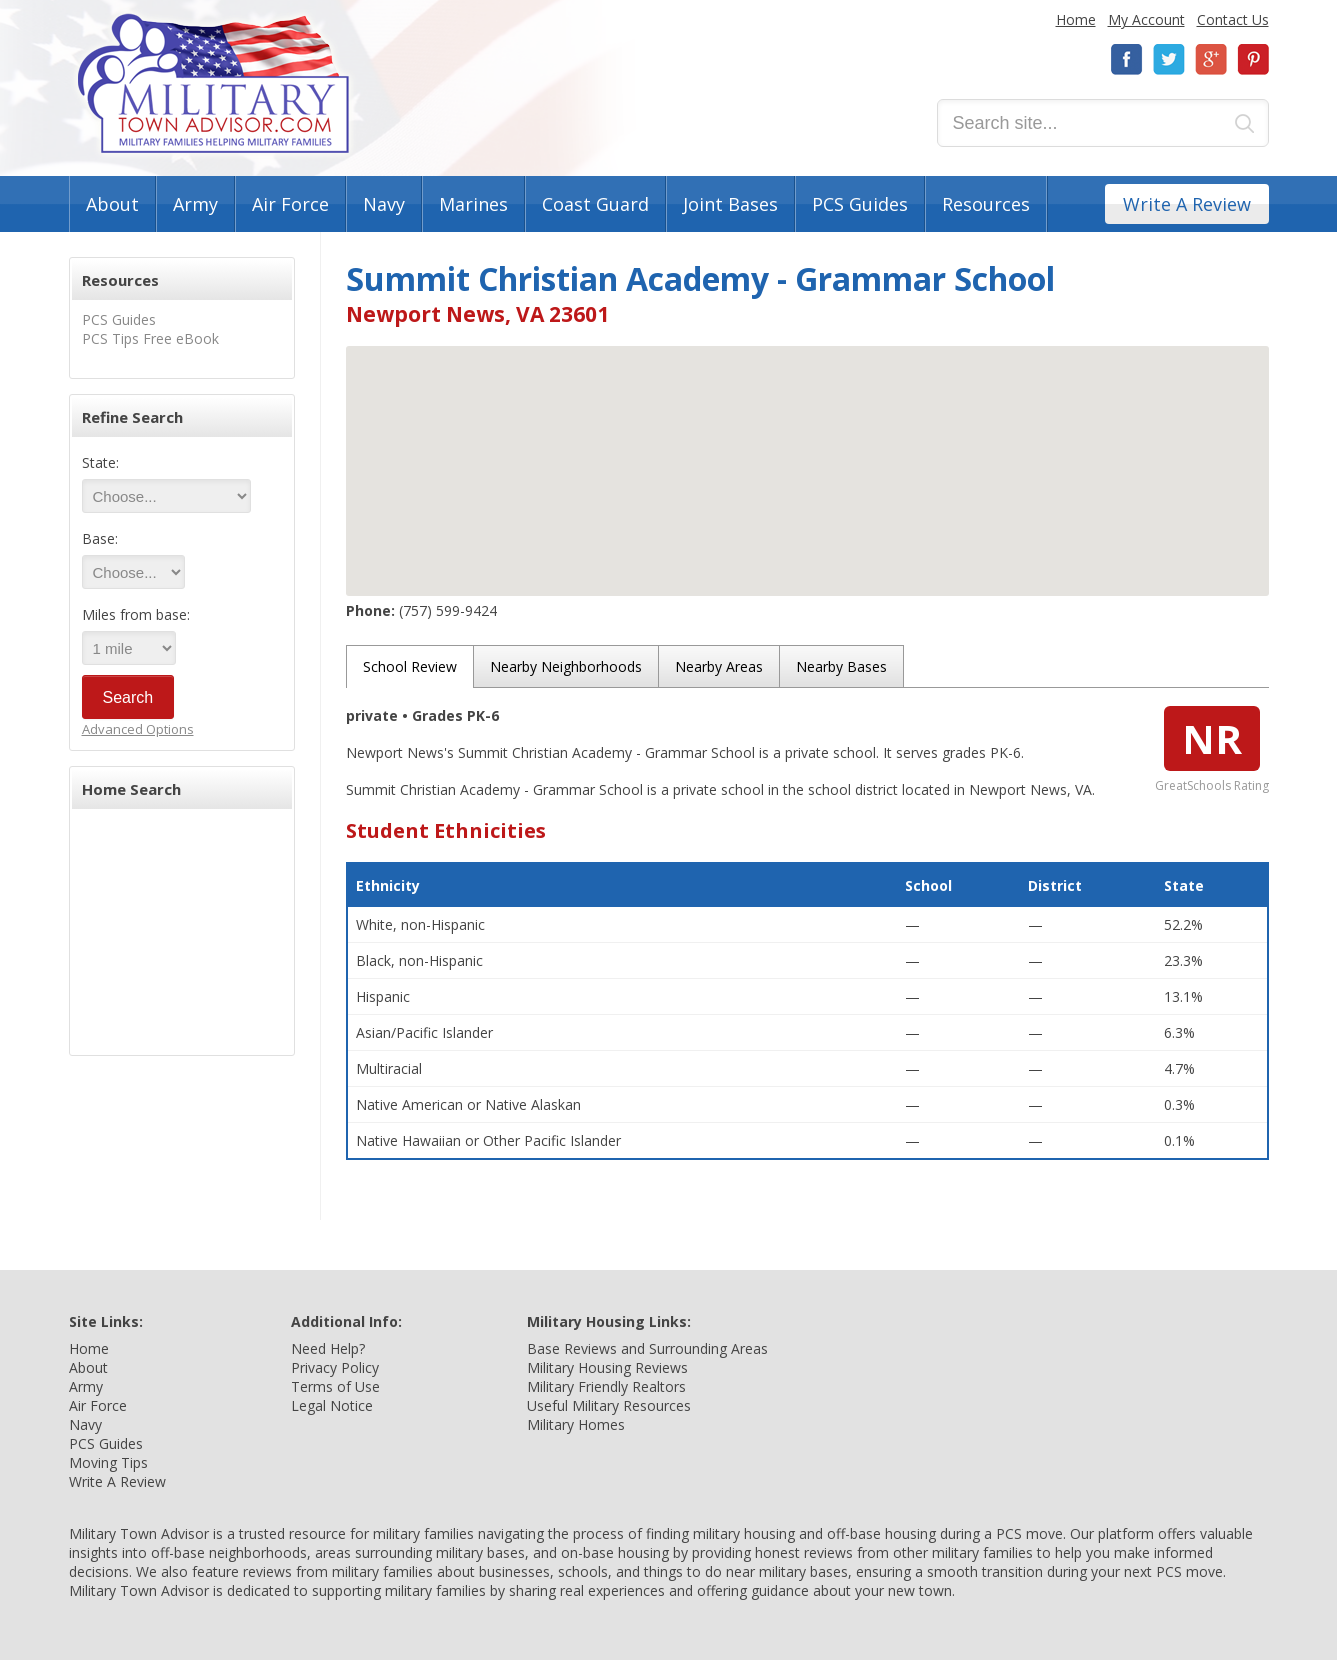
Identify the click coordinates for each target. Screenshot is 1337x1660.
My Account (1146, 19)
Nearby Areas (719, 666)
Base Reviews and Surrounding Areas (647, 1348)
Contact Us (1233, 19)
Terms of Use (335, 1386)
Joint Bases (730, 204)
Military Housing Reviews (607, 1367)
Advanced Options (138, 729)
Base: (100, 538)
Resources (986, 204)
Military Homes (576, 1424)
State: (100, 462)
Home (1076, 19)
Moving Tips (108, 1462)
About (112, 204)
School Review (410, 666)
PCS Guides (860, 204)
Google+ (1211, 59)
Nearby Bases (841, 666)
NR (1212, 738)
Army (195, 204)
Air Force (290, 204)
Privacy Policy (335, 1367)
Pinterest (1253, 59)
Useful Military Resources (609, 1405)
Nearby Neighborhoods (566, 666)
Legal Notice (332, 1405)
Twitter (1169, 59)
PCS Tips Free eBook (150, 338)
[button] (807, 452)
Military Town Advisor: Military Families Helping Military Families (213, 83)
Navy (384, 204)
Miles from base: (136, 614)
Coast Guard (595, 204)
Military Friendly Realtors (606, 1386)
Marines (473, 204)
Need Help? (328, 1348)
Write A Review (1187, 204)
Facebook (1127, 59)
